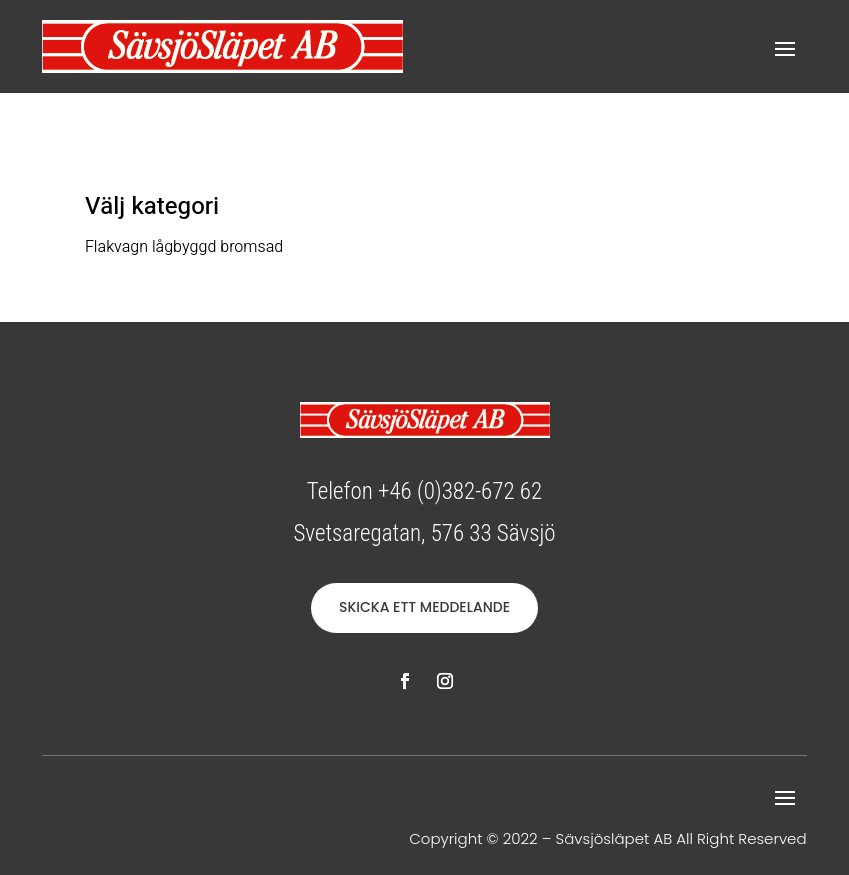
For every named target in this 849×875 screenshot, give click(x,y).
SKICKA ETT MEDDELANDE (424, 607)
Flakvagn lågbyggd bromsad (184, 247)
